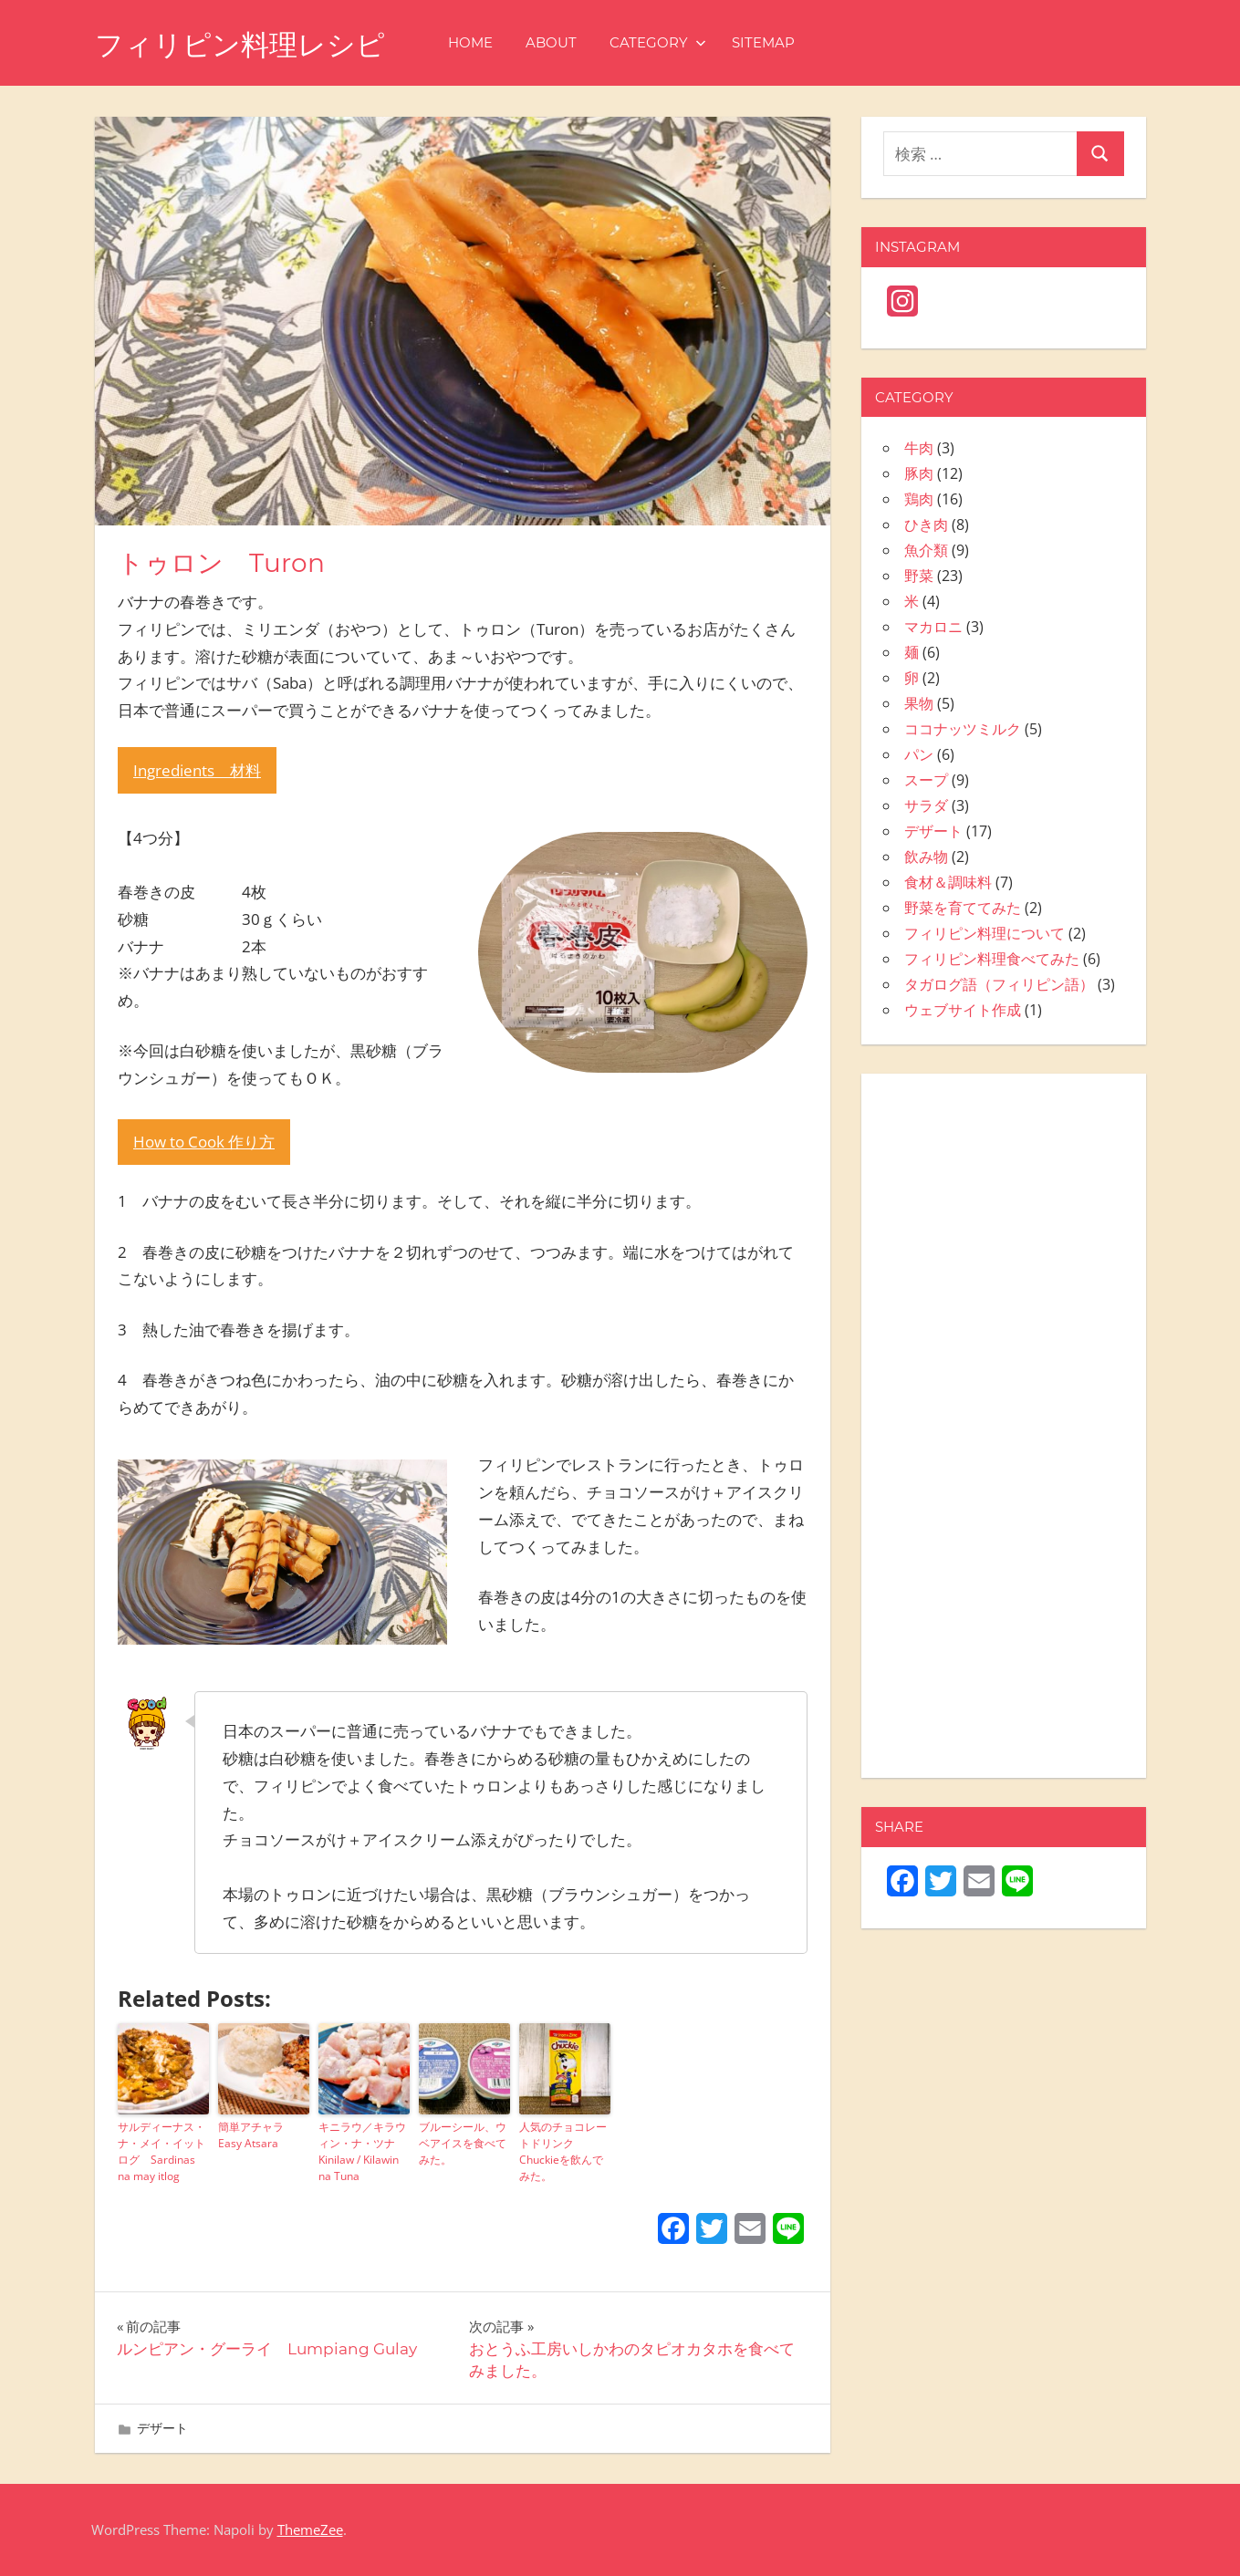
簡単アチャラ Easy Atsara (256, 2135)
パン (918, 754)
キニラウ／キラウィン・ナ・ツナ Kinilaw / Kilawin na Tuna (362, 2151)
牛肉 (918, 448)
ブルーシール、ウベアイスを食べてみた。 (462, 2143)
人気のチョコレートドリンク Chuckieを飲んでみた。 (563, 2151)
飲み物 (926, 857)
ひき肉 (926, 524)
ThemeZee (310, 2529)
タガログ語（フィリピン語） (999, 984)
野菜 (918, 576)
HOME (479, 42)
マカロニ (933, 627)
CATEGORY (667, 42)
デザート (162, 2427)
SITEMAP (772, 42)
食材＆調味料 (948, 882)
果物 (918, 703)
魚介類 (926, 550)
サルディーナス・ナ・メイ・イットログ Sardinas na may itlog (161, 2151)
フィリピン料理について (984, 933)
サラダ (926, 805)
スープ (926, 780)
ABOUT (560, 42)
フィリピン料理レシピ (244, 44)
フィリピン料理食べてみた (991, 959)
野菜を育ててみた (962, 908)
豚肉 (918, 473)
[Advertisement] (1003, 1435)
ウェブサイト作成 (962, 1010)
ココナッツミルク (962, 729)
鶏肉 (918, 499)
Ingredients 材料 (197, 770)
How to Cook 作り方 (204, 1141)
